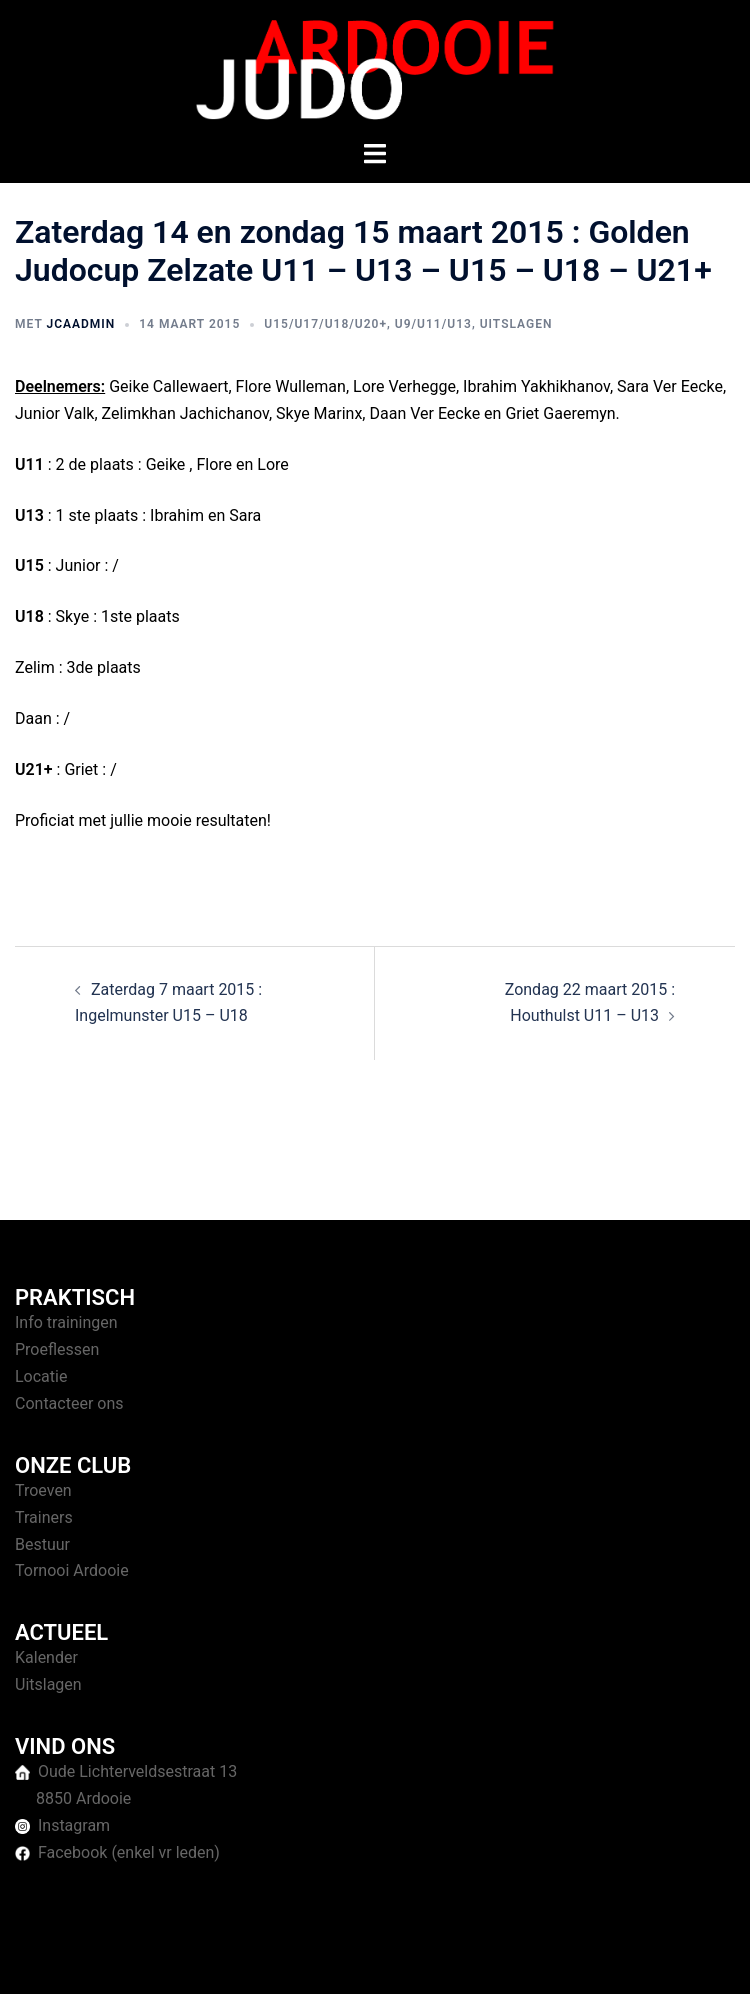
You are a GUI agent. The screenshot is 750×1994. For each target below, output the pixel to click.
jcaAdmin (80, 324)
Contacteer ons (69, 1403)
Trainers (44, 1517)
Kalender (46, 1657)
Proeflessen (57, 1349)
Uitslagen (516, 324)
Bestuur (42, 1544)
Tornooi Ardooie (72, 1570)
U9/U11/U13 (433, 324)
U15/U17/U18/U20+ (325, 324)
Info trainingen (66, 1322)
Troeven (43, 1490)
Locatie (41, 1376)
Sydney (556, 1959)
